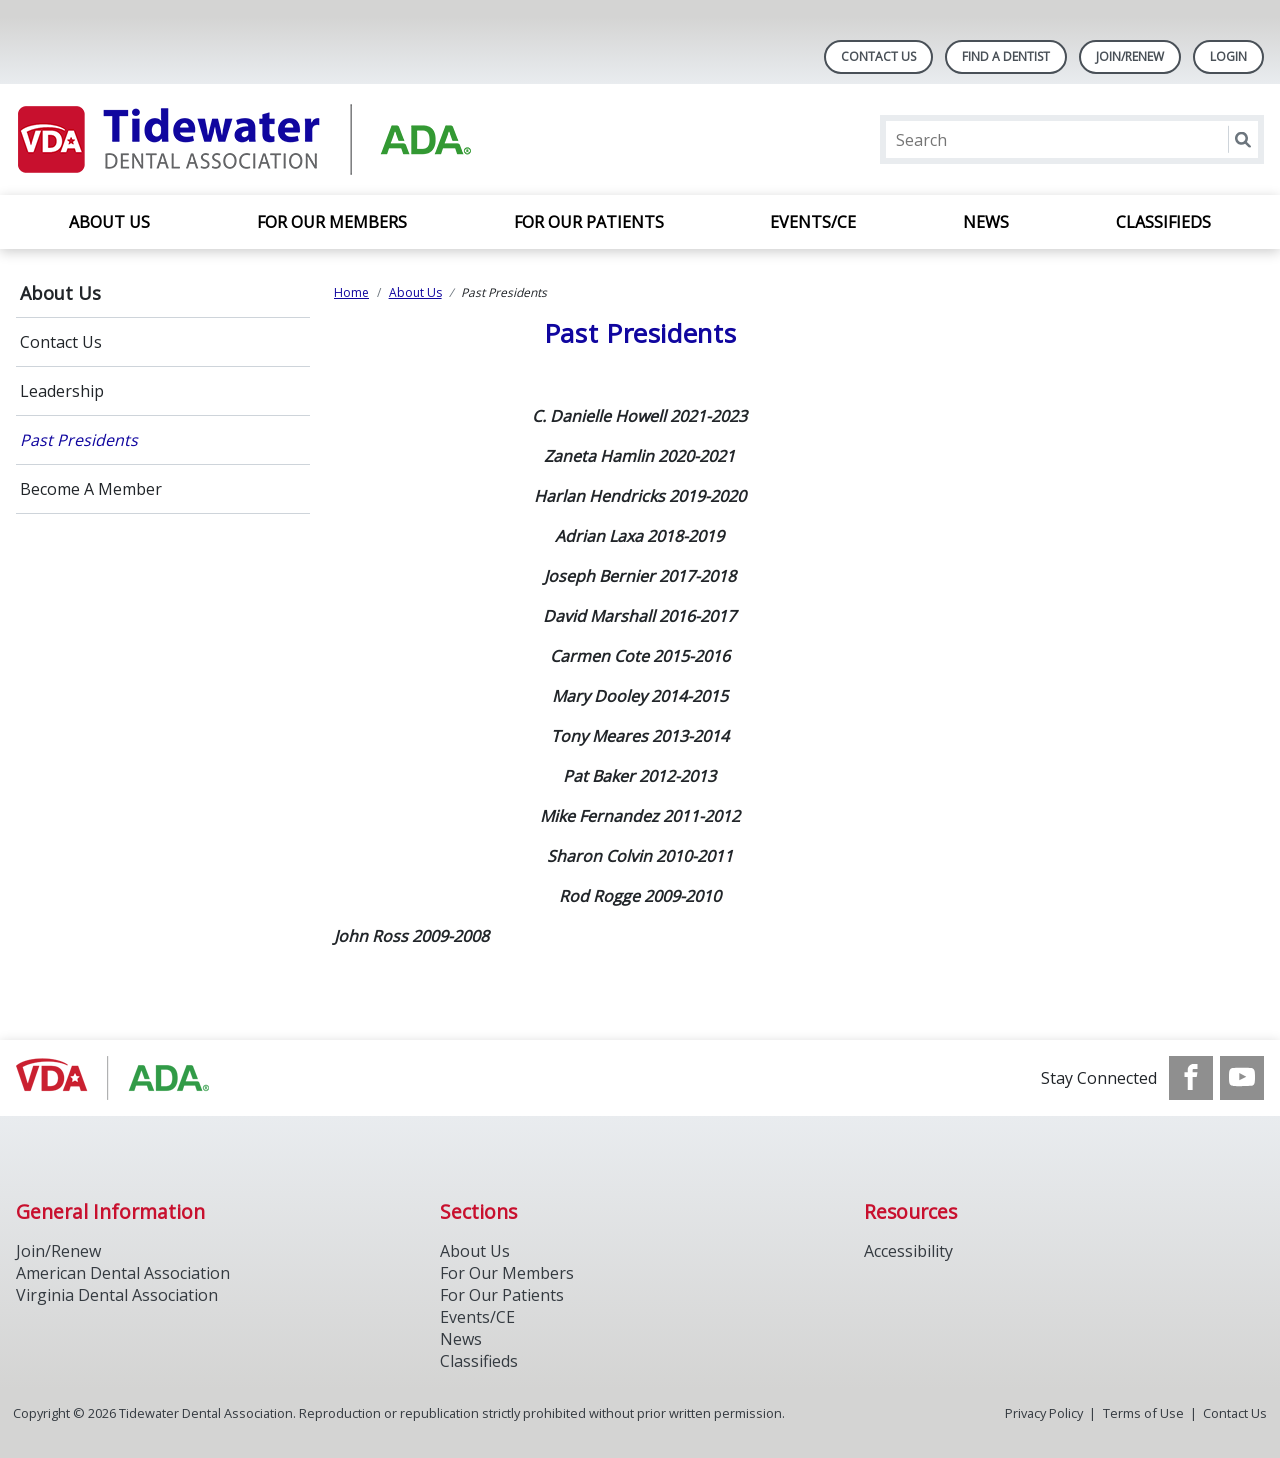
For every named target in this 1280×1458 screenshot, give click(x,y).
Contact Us (878, 56)
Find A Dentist (1006, 56)
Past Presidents (79, 440)
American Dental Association (123, 1273)
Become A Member (91, 489)
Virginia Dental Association (117, 1295)
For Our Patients (589, 222)
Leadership (62, 391)
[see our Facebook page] (1191, 1078)
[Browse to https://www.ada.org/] (117, 1078)
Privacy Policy (1044, 1413)
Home (351, 292)
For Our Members (332, 222)
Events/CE (813, 222)
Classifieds (1163, 222)
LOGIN (1228, 56)
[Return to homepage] (274, 139)
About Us (109, 222)
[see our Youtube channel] (1242, 1078)
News (986, 222)
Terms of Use (1143, 1413)
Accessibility (908, 1251)
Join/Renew (1130, 56)
